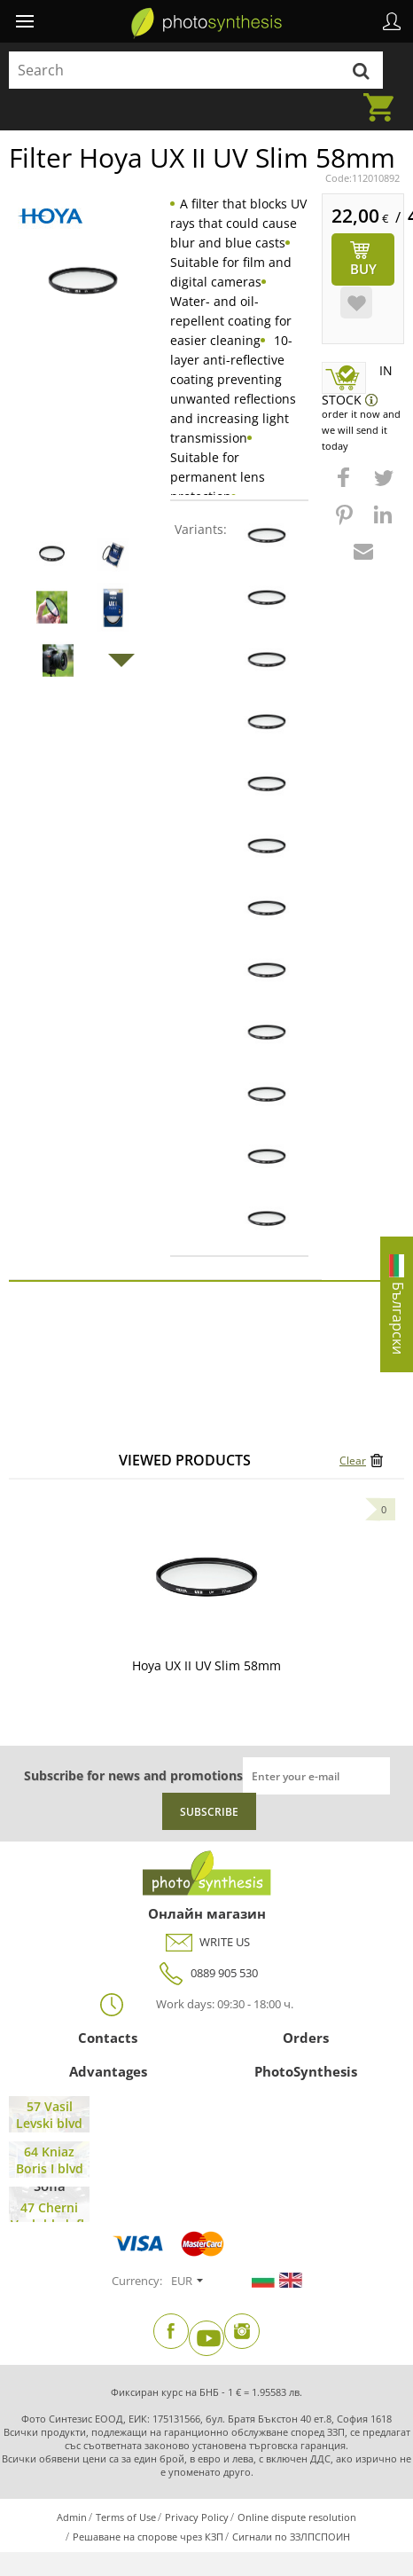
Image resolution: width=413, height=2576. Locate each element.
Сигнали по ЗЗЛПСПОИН (291, 2536)
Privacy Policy (197, 2517)
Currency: (137, 2281)
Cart (383, 97)
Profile (391, 21)
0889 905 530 (206, 1973)
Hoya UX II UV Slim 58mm (206, 1665)
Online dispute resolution (297, 2517)
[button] (345, 486)
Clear (352, 1460)
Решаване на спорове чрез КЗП (148, 2536)
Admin (72, 2517)
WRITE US (207, 1942)
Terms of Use (126, 2517)
